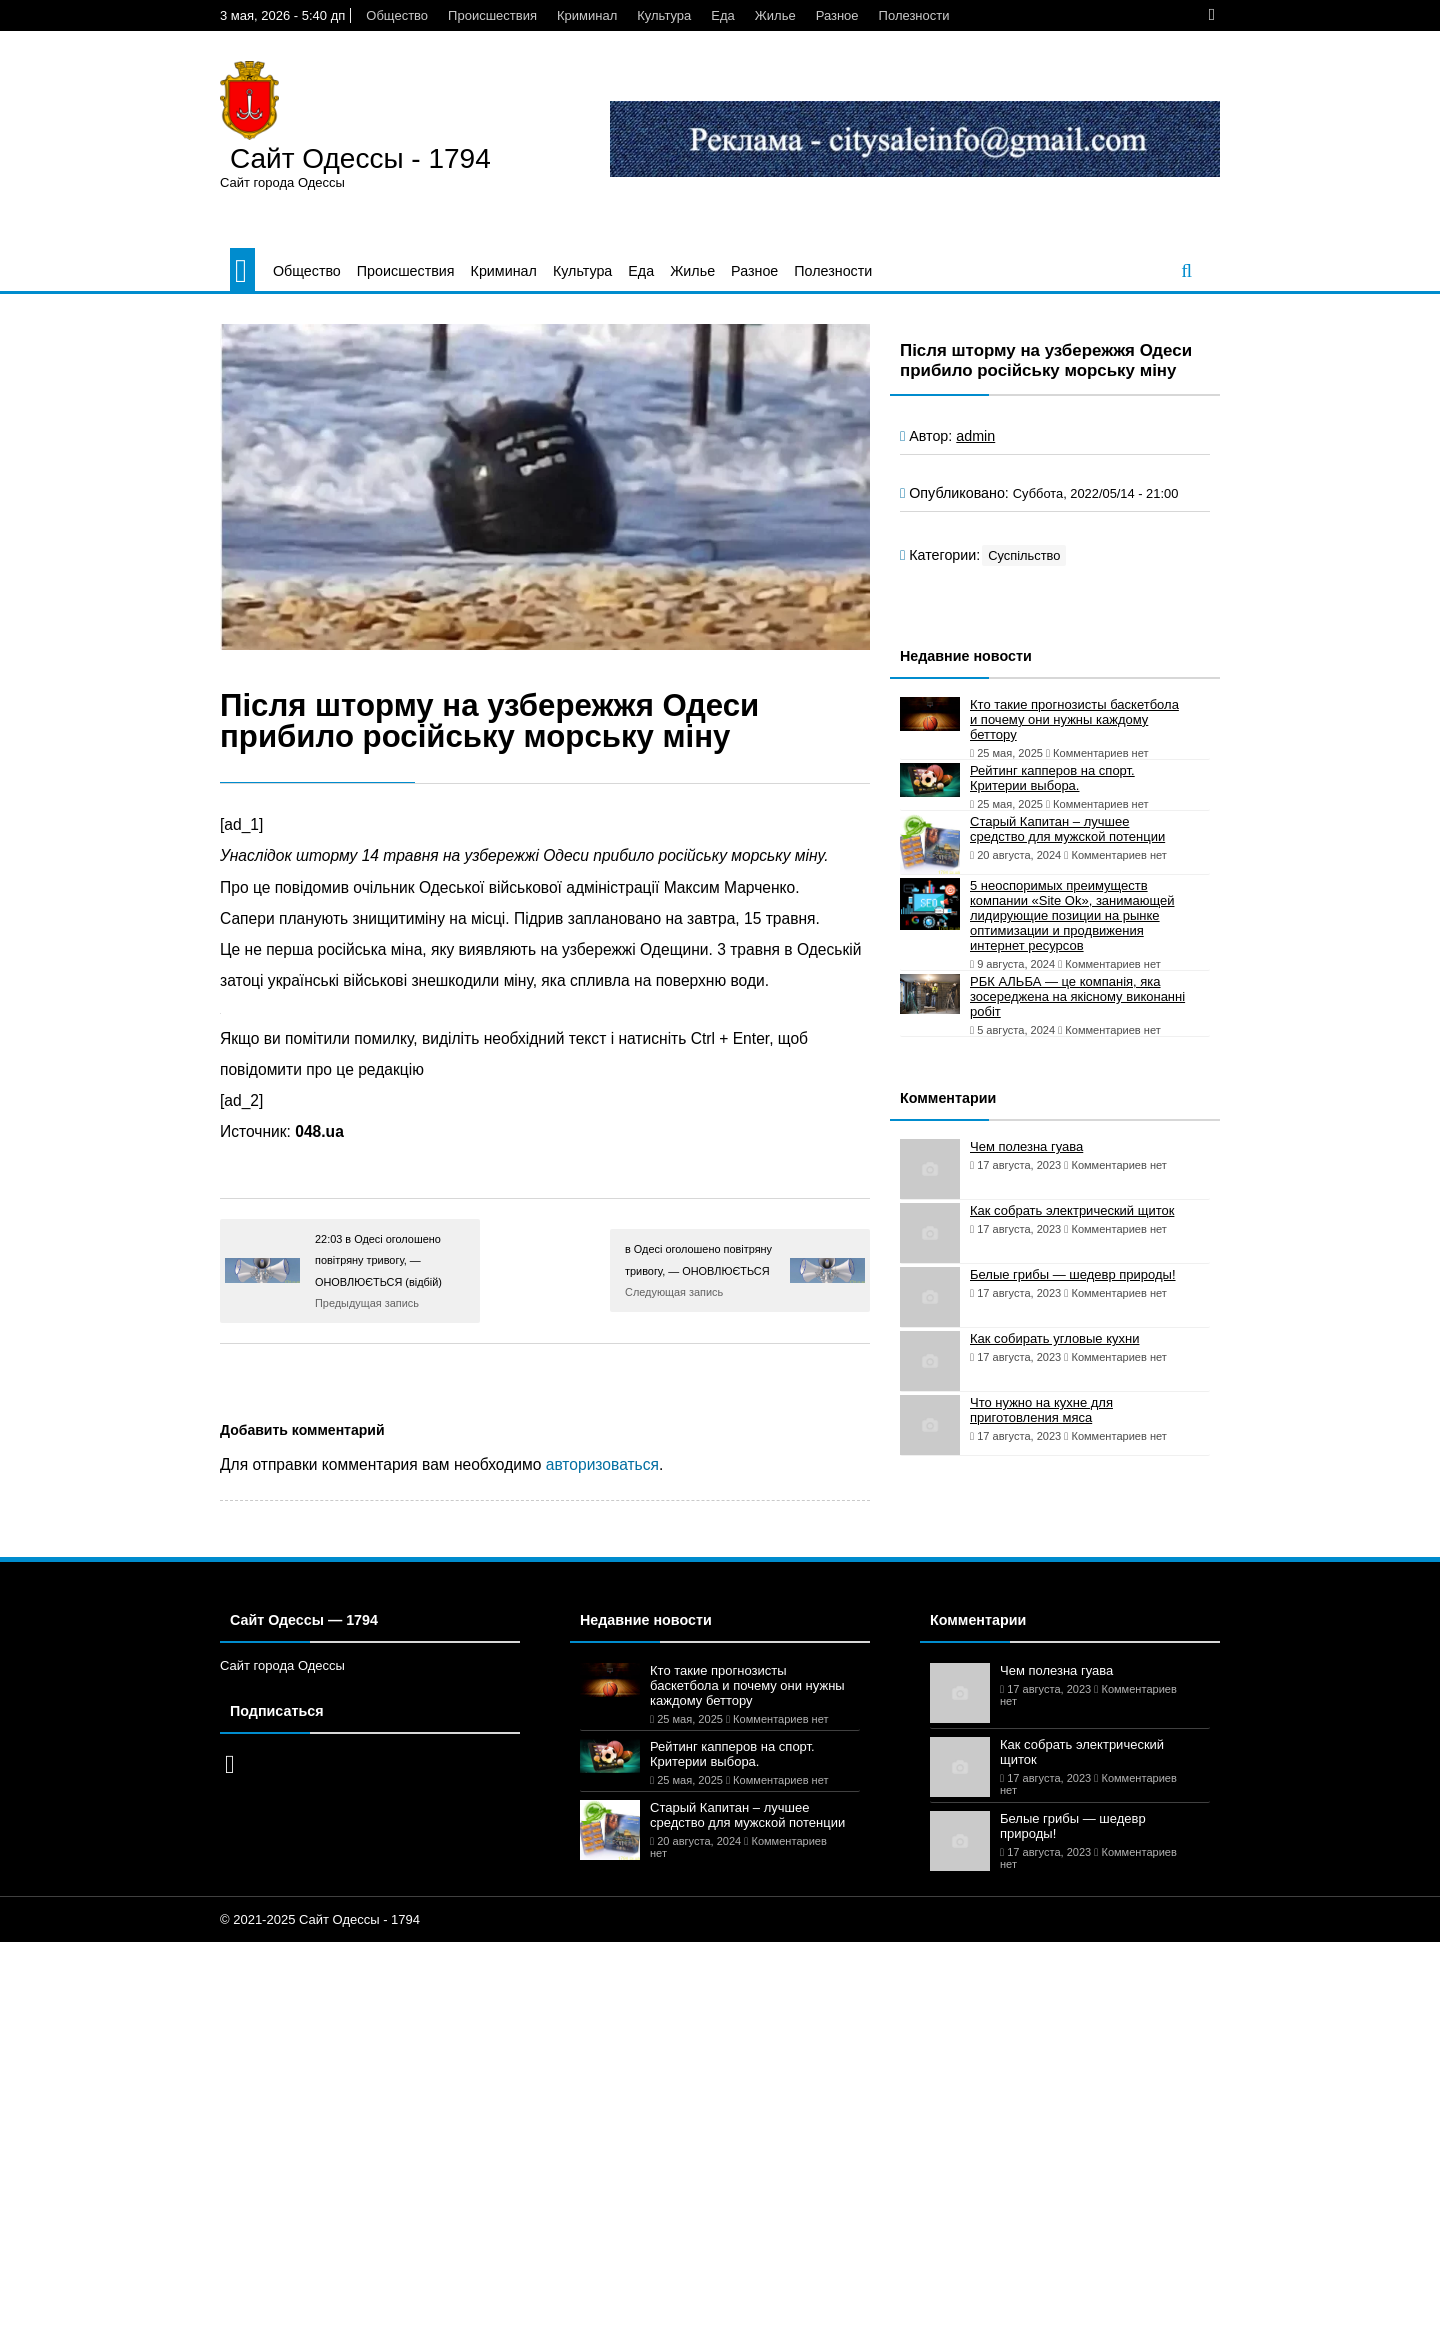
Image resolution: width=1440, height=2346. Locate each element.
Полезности (914, 15)
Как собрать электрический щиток (1072, 1210)
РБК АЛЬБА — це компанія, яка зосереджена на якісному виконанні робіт (1077, 996)
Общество (397, 15)
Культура (664, 15)
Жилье (775, 15)
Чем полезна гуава (1026, 1146)
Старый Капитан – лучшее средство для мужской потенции (1067, 829)
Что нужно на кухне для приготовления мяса (1041, 1410)
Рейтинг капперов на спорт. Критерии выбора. (1052, 778)
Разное (837, 15)
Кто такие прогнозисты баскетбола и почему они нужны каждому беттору (1074, 719)
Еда (723, 15)
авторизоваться (602, 1464)
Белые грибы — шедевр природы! (1073, 1274)
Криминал (587, 15)
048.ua (319, 1131)
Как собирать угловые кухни (1054, 1338)
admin (975, 436)
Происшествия (492, 15)
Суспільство (1024, 555)
